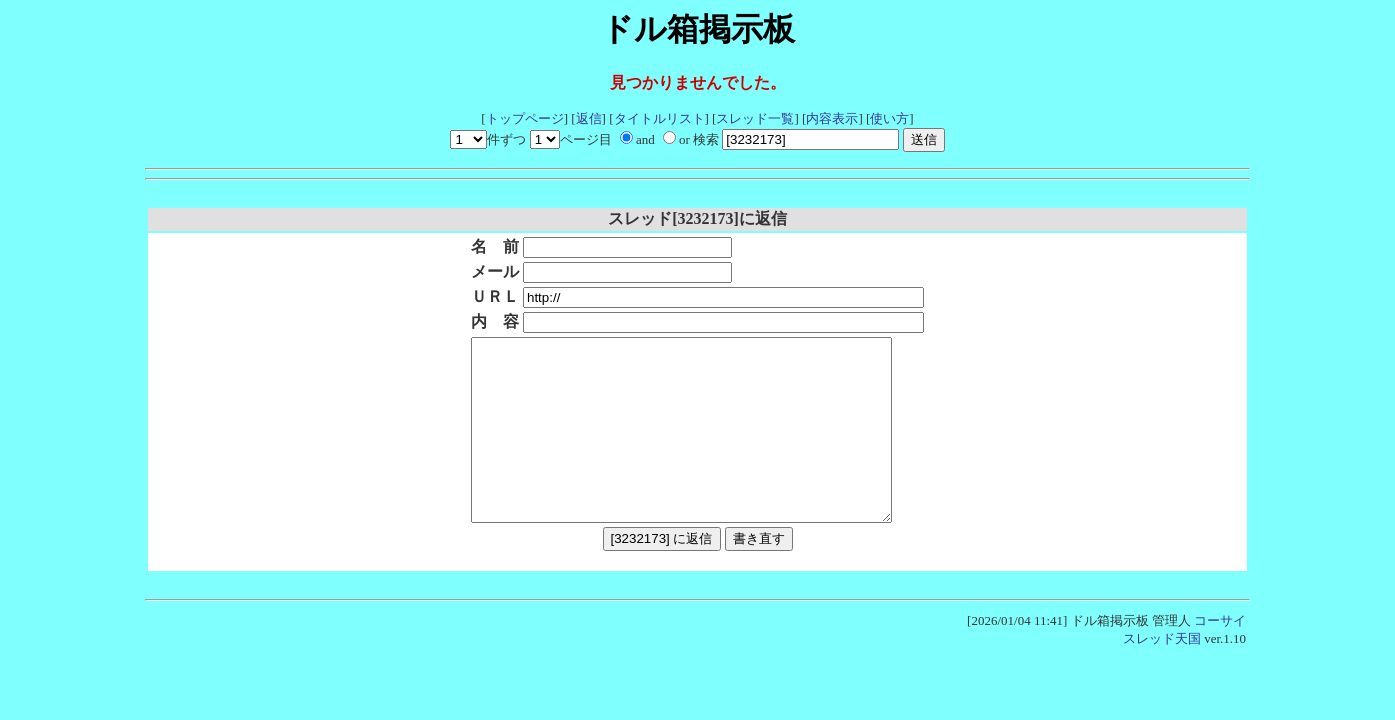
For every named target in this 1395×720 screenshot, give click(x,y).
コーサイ (1220, 656)
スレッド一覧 (755, 118)
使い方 (889, 118)
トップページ (525, 118)
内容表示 (832, 118)
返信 (589, 118)
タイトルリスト (659, 118)
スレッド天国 (1162, 674)
